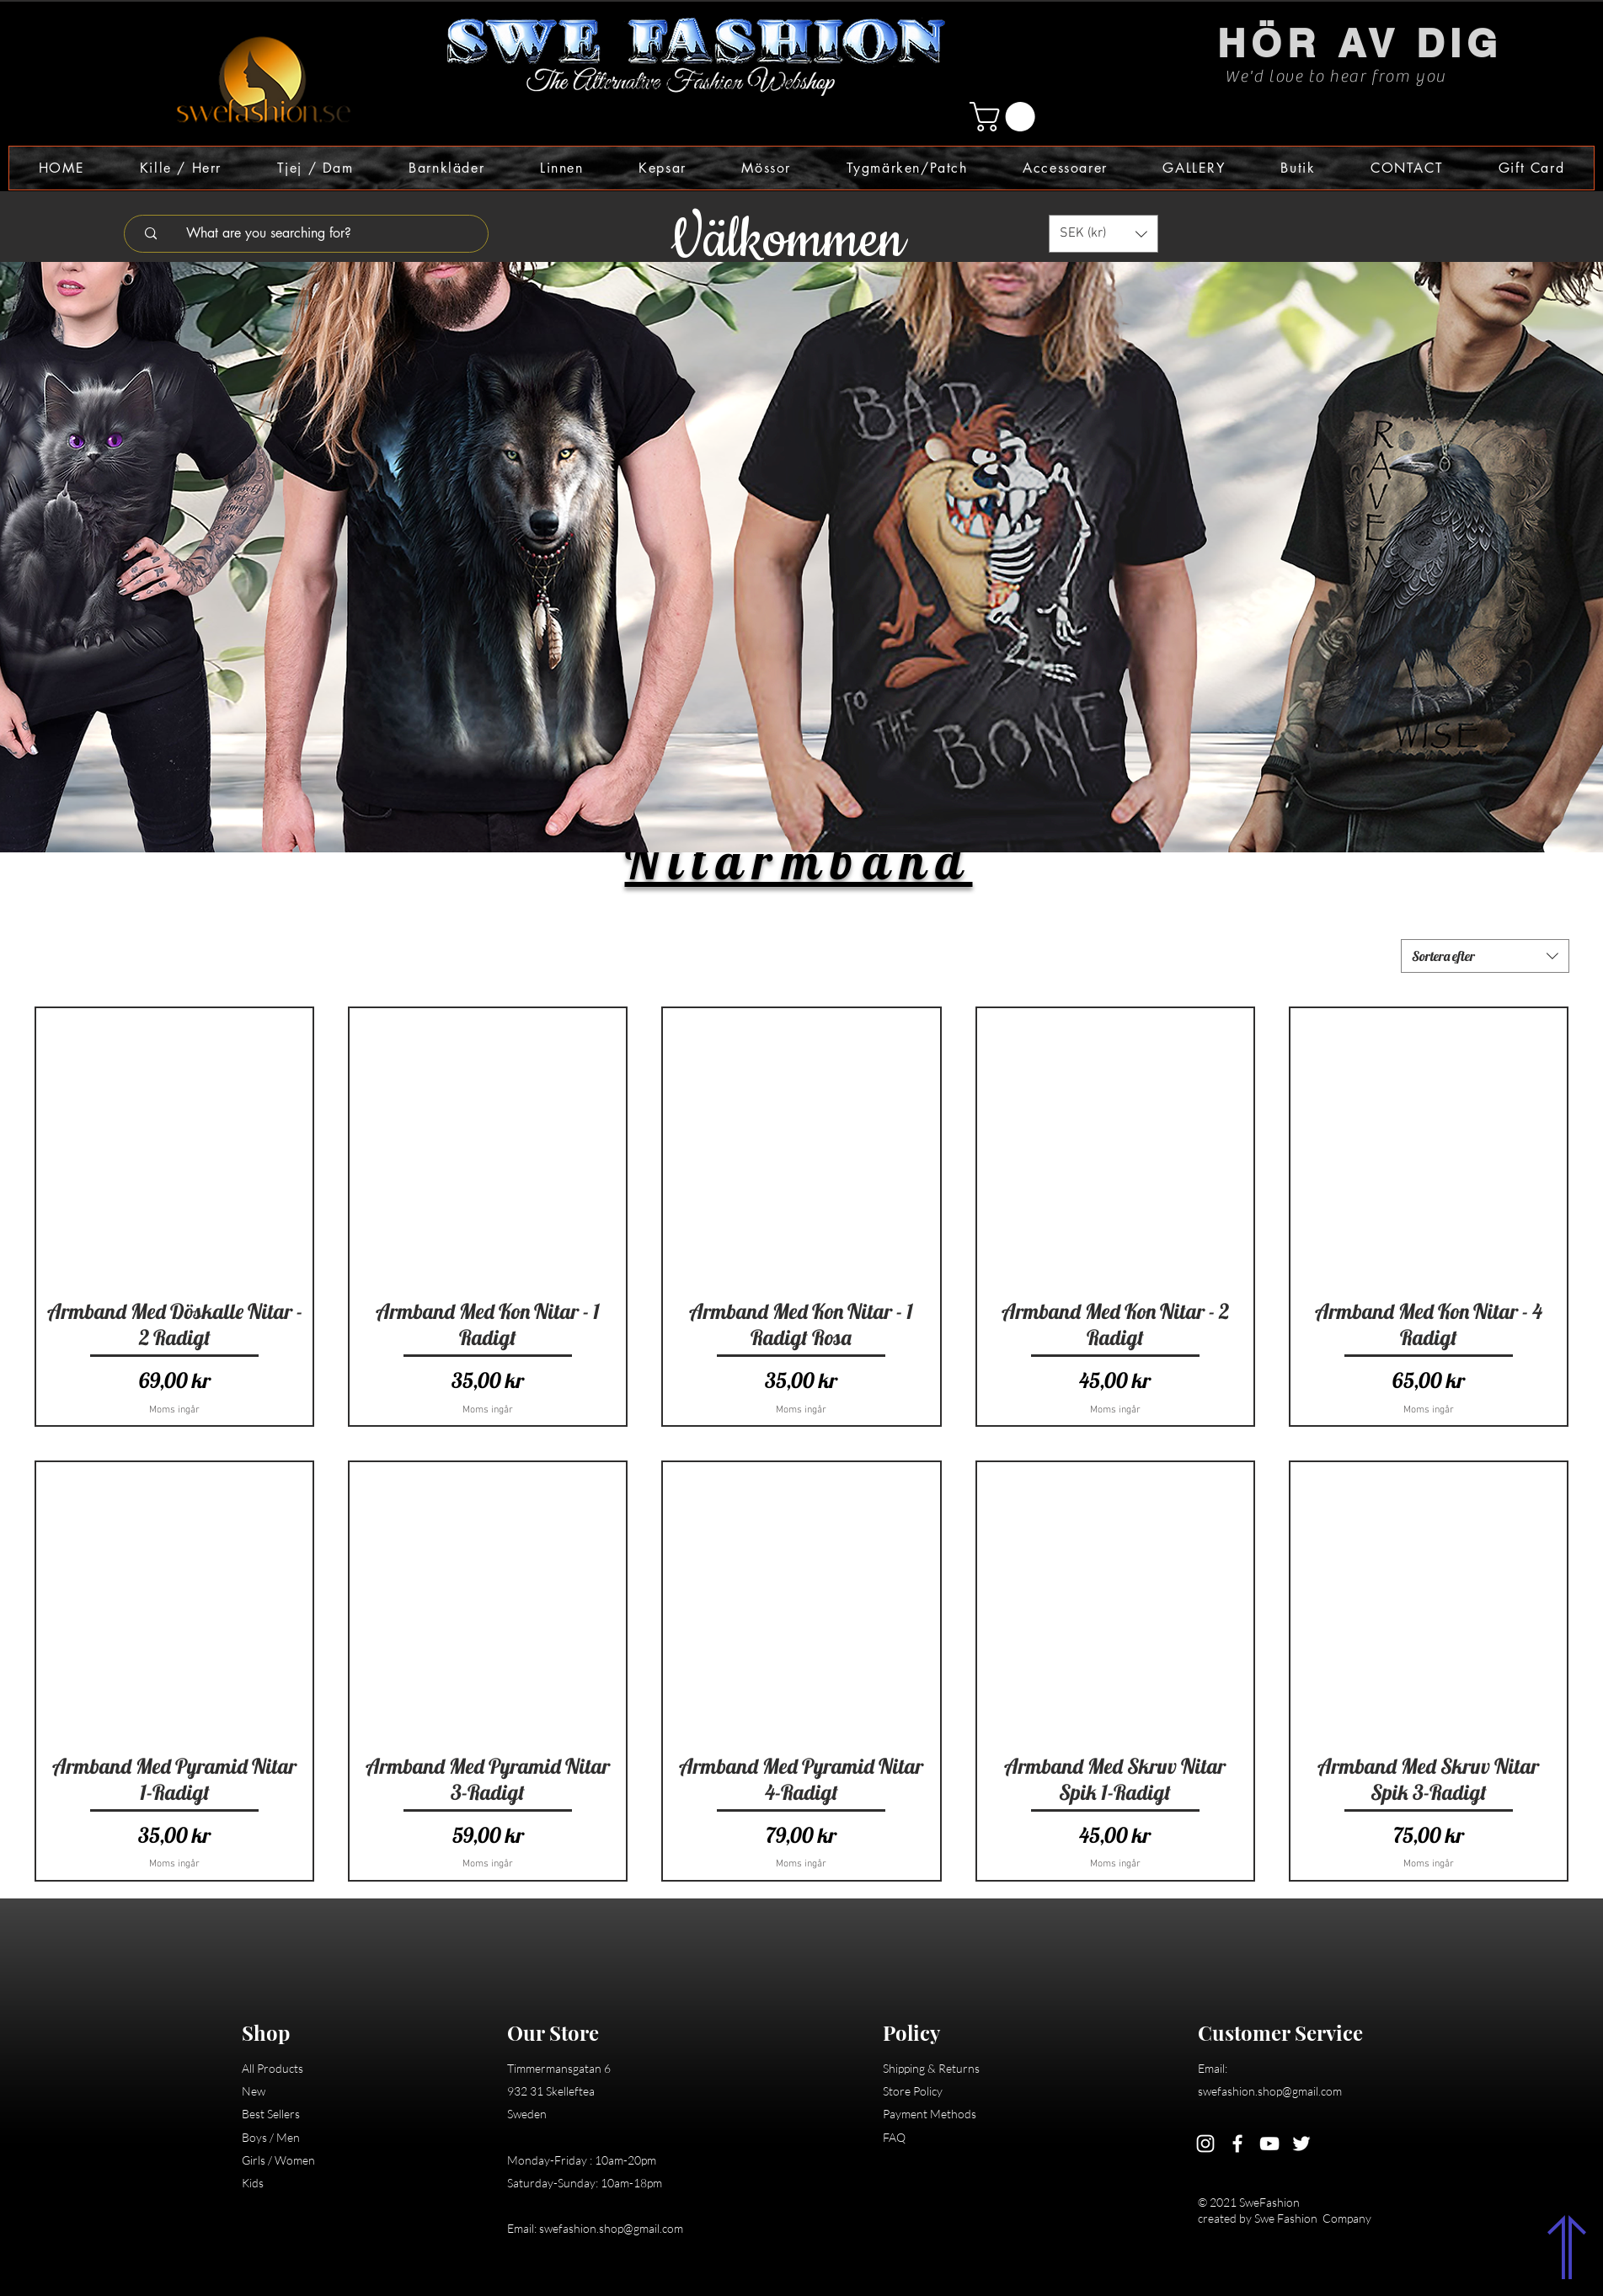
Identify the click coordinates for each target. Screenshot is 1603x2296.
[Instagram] (1205, 2143)
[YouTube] (1269, 2143)
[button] (1006, 116)
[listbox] (1103, 234)
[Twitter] (1301, 2143)
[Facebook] (1237, 2143)
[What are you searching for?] (317, 234)
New (253, 2091)
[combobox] (1485, 956)
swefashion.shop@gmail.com (611, 2228)
